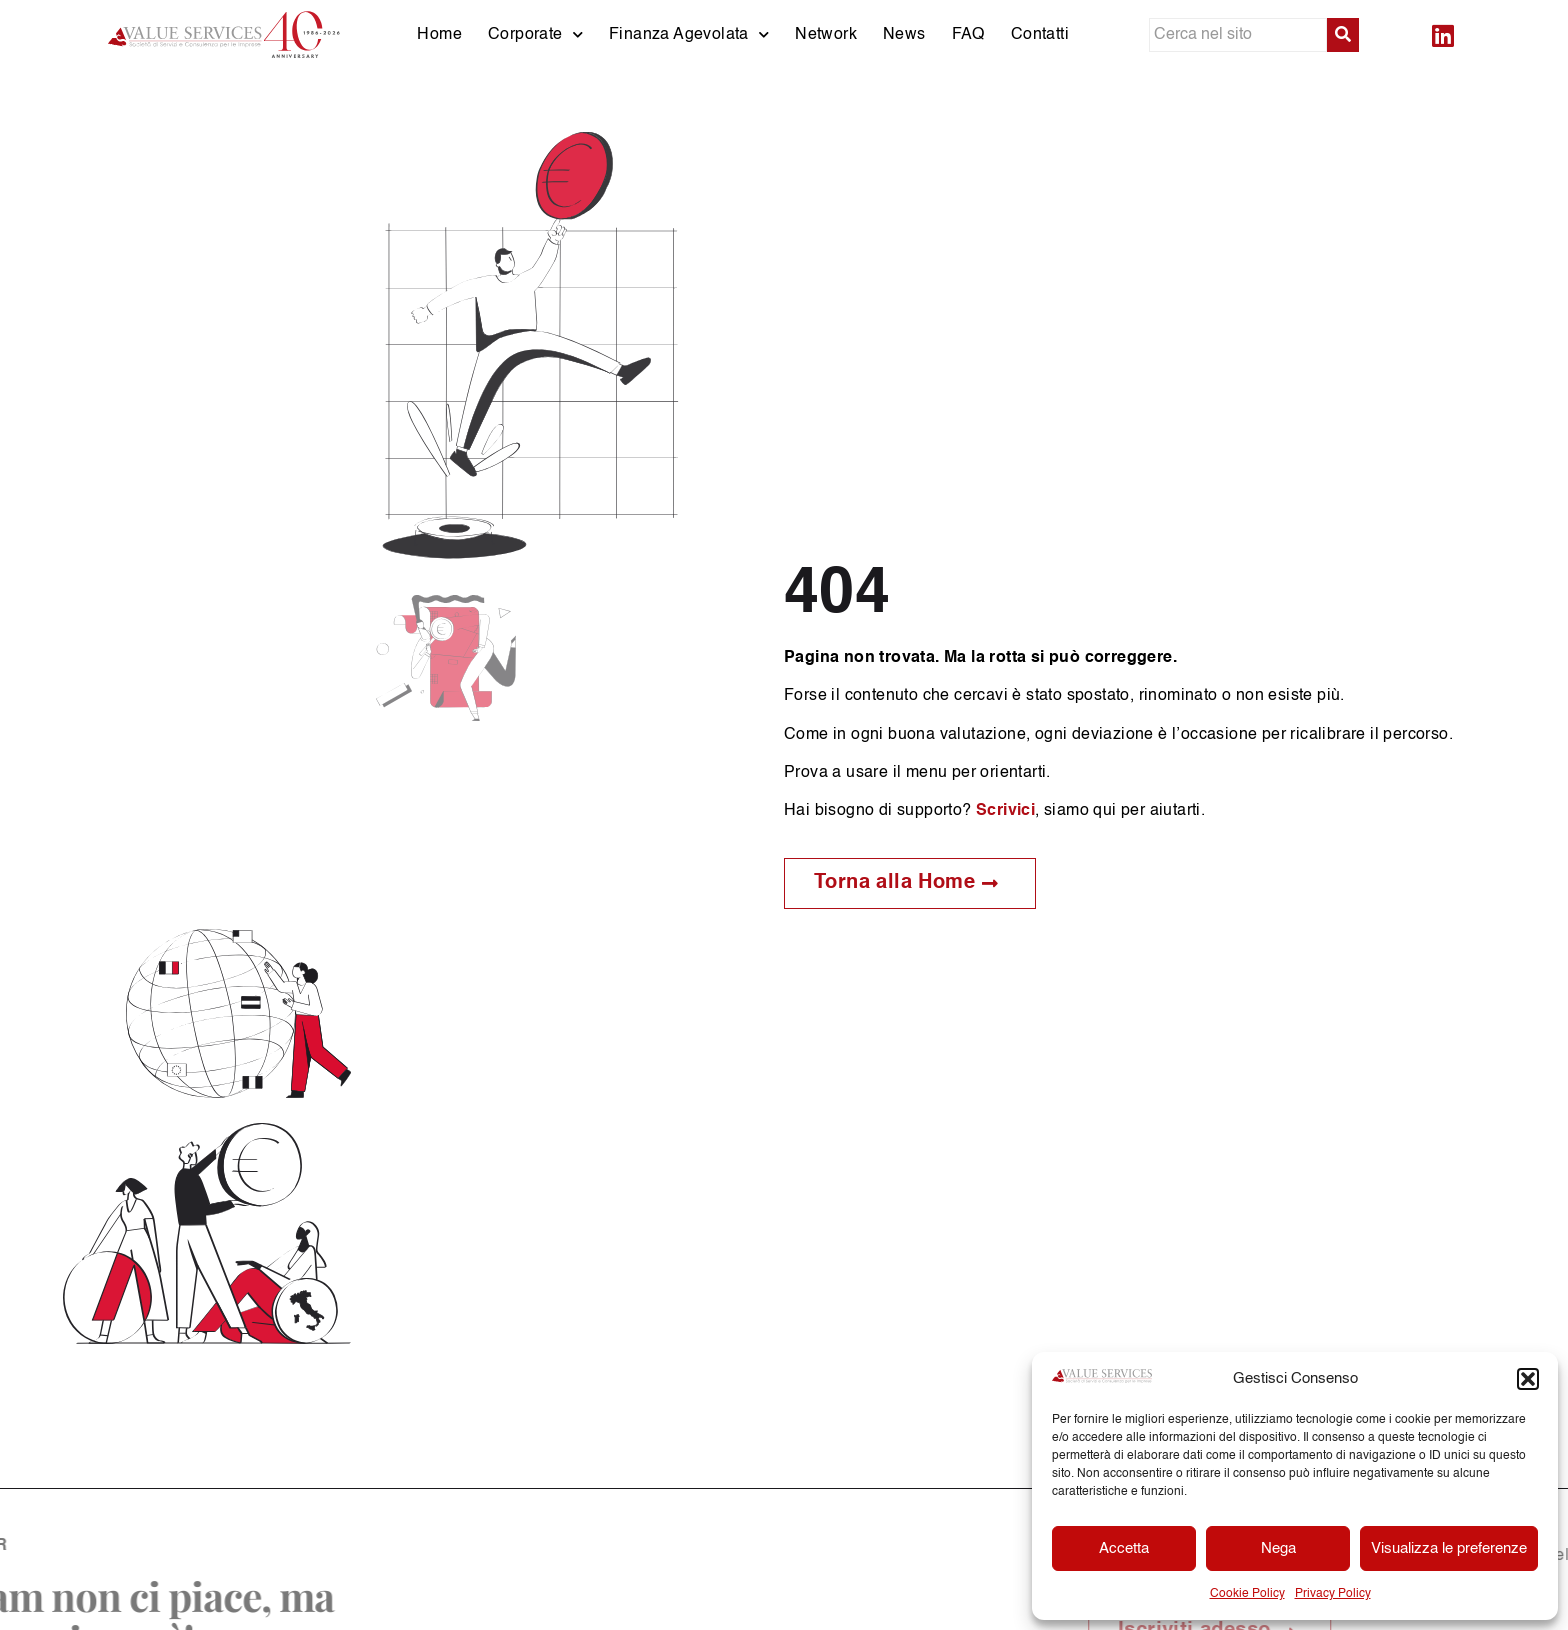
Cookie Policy (1247, 1594)
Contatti (1040, 35)
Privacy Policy (1333, 1594)
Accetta (1124, 1548)
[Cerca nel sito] (1238, 35)
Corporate (535, 34)
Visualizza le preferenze (1449, 1548)
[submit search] (1343, 35)
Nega (1278, 1548)
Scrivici (1005, 811)
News (904, 35)
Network (826, 35)
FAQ (968, 35)
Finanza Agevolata (689, 34)
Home (439, 35)
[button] (1528, 1379)
